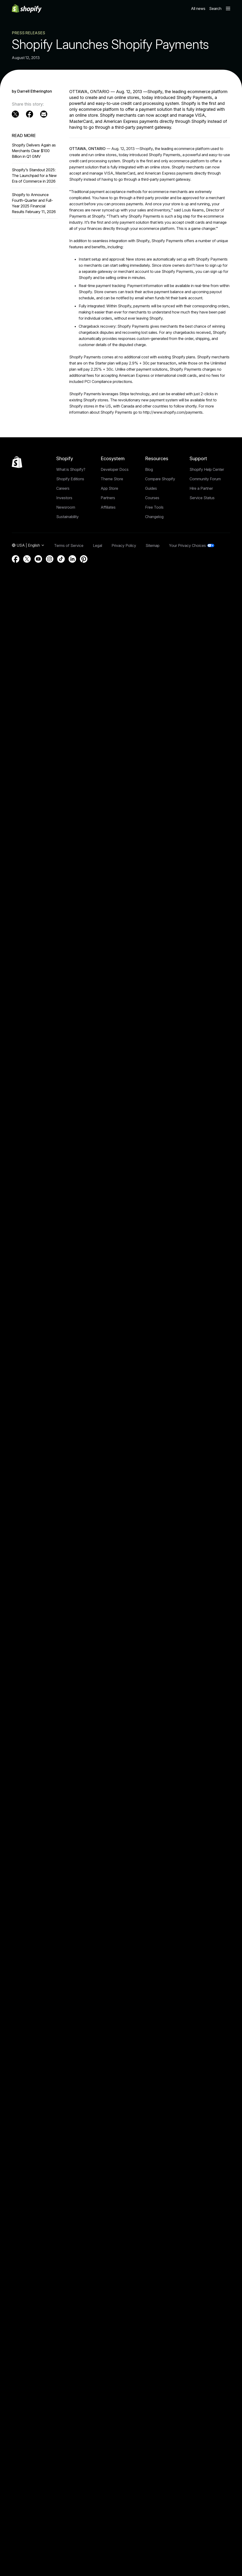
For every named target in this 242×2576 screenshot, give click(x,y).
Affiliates (108, 507)
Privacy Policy (124, 545)
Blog (149, 469)
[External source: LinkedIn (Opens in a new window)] (72, 559)
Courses (152, 497)
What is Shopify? (70, 469)
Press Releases (28, 32)
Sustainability (67, 516)
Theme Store (112, 479)
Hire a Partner (201, 488)
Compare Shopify (160, 479)
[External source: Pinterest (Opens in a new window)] (83, 559)
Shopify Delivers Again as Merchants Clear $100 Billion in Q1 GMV (34, 151)
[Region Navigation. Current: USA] (28, 545)
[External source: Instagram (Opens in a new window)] (49, 559)
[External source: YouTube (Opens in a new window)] (38, 559)
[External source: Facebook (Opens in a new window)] (29, 114)
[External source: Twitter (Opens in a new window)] (15, 114)
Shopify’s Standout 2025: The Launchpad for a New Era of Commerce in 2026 (34, 175)
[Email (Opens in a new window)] (43, 114)
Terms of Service (68, 545)
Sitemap (153, 545)
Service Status (202, 497)
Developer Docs (115, 469)
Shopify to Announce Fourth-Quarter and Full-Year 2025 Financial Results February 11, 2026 (34, 203)
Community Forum (205, 479)
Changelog (154, 516)
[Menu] (228, 8)
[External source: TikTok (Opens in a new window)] (61, 559)
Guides (151, 488)
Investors (64, 497)
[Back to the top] (17, 462)
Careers (62, 488)
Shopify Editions (70, 479)
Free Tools (154, 507)
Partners (108, 497)
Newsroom (65, 507)
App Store (109, 488)
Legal (97, 545)
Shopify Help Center (207, 469)
